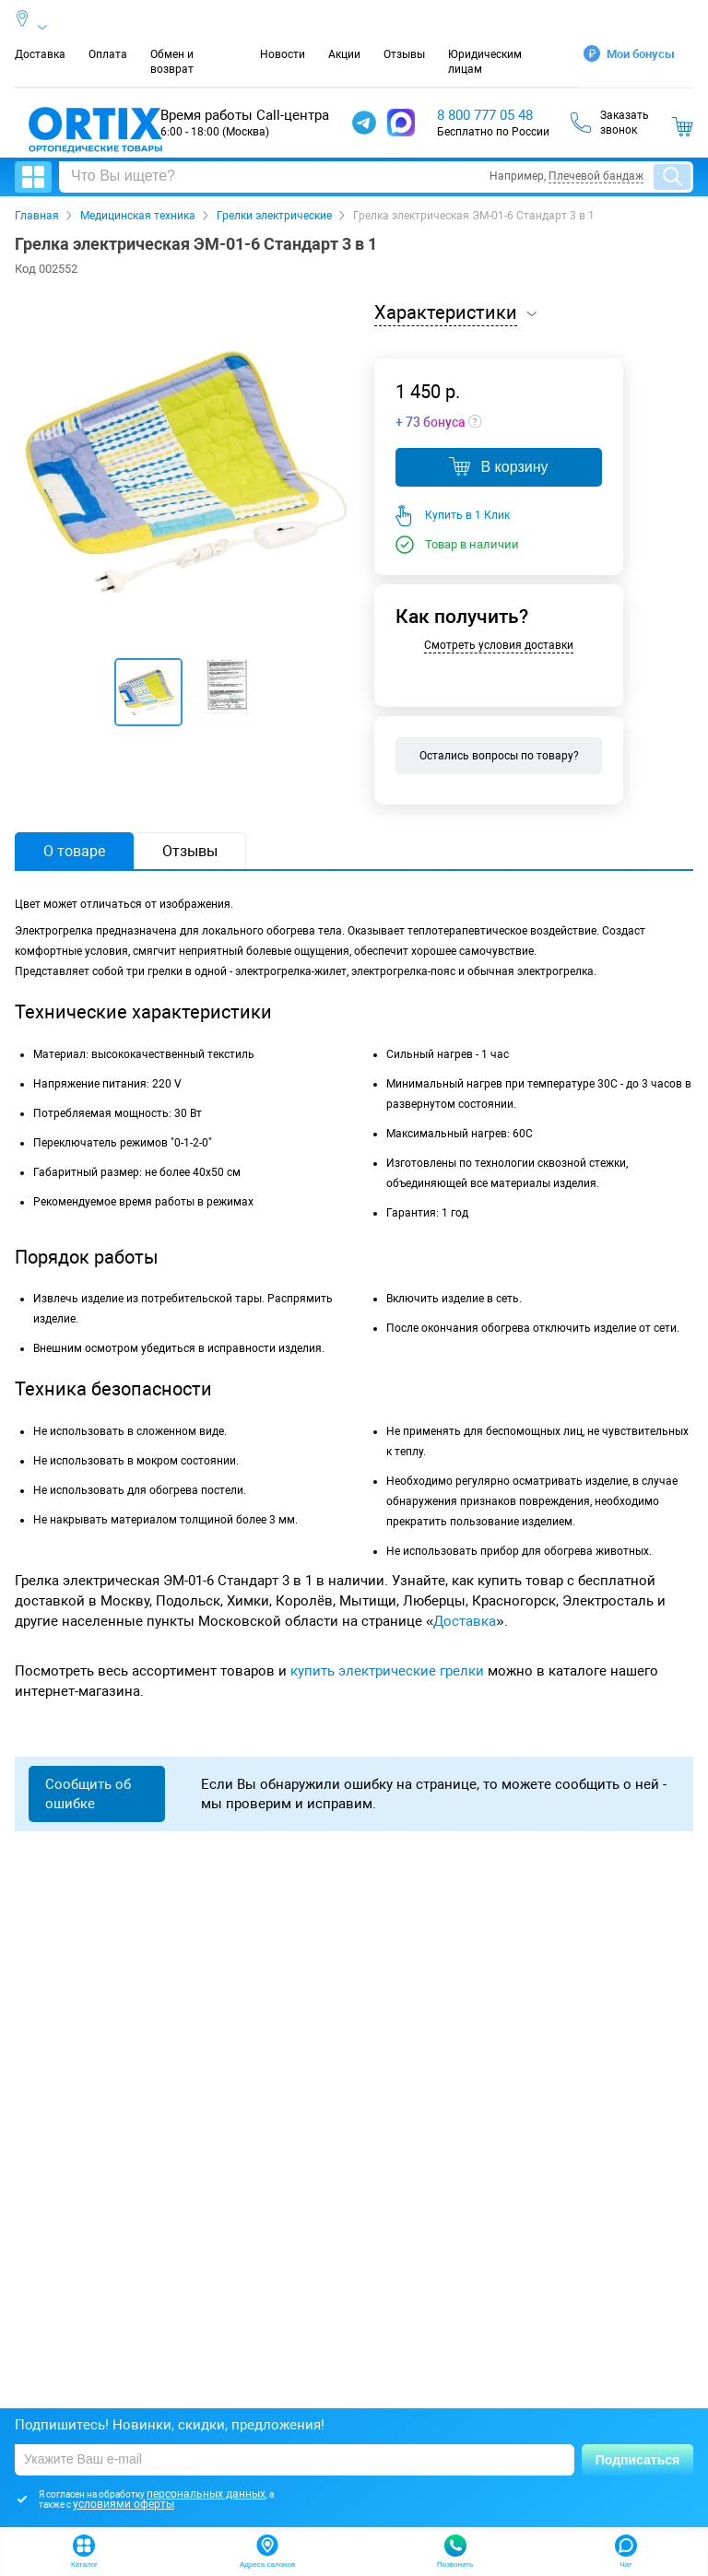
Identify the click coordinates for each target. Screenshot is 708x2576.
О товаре (74, 851)
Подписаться (638, 2459)
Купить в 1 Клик (467, 515)
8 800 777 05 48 (485, 115)
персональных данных (206, 2494)
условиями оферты (123, 2504)
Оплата (107, 54)
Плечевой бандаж (596, 176)
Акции (344, 54)
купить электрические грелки (387, 1671)
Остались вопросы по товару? (499, 755)
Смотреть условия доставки (498, 645)
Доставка (40, 54)
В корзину (498, 466)
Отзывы (404, 54)
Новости (282, 54)
